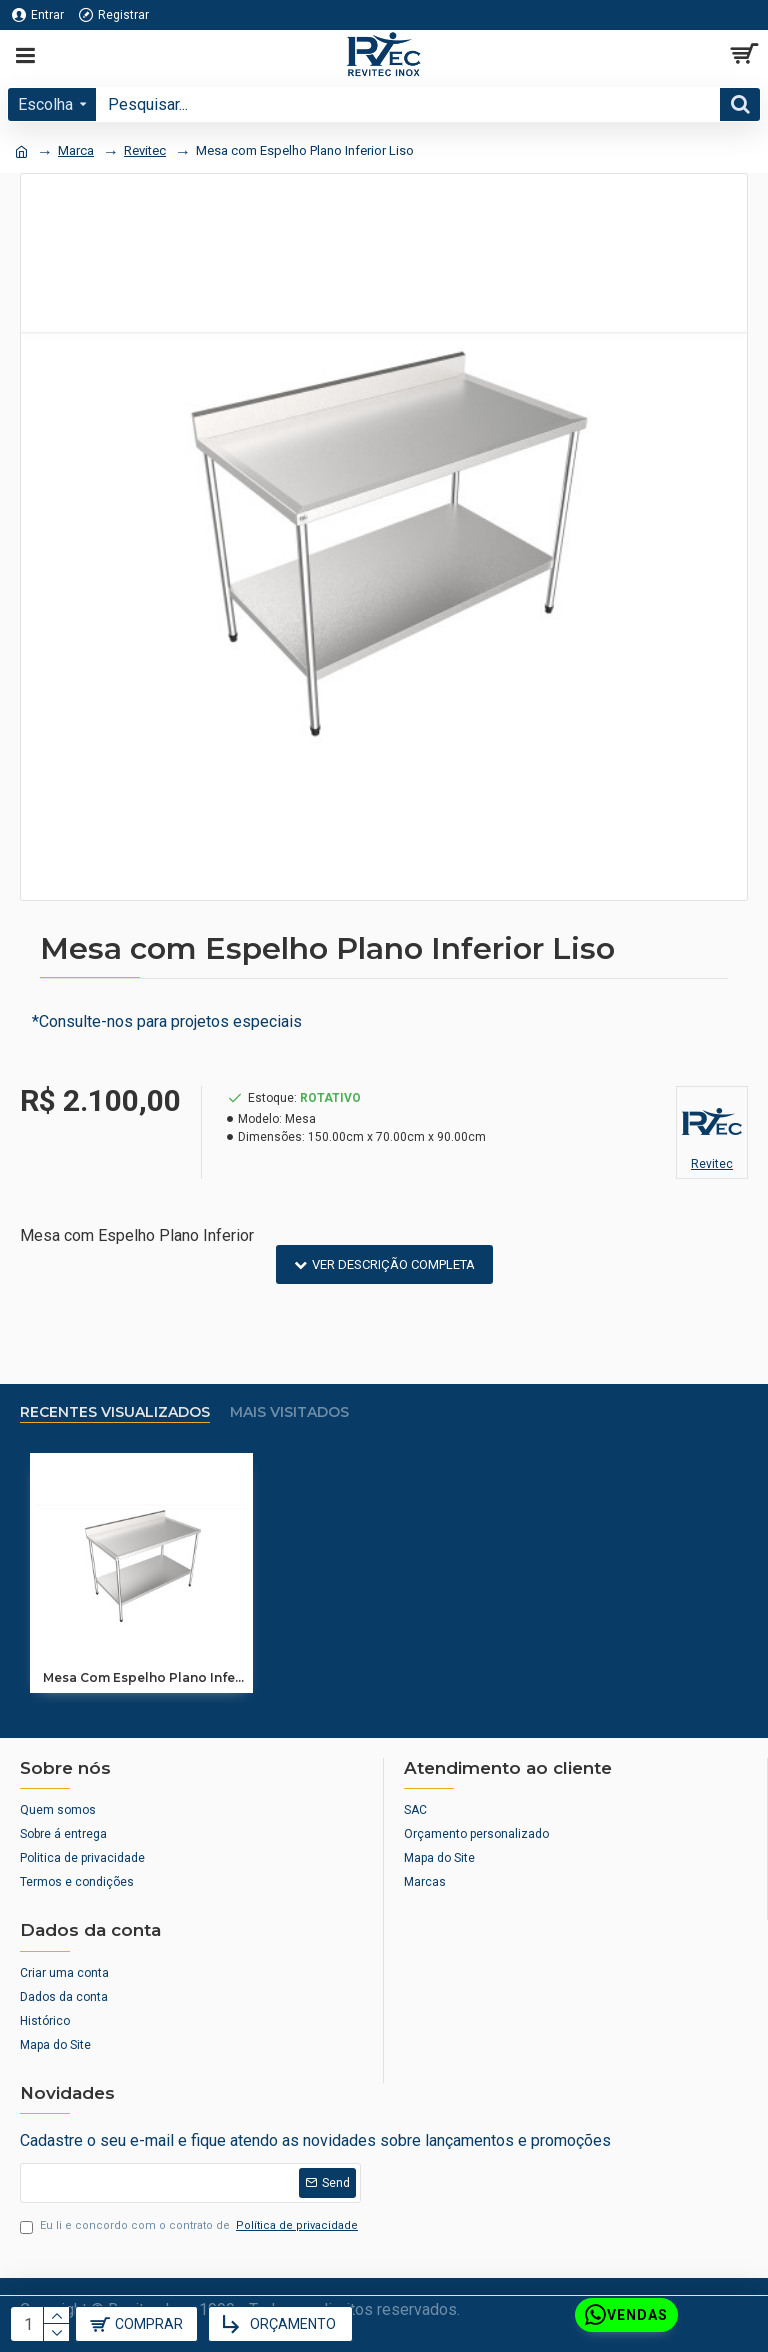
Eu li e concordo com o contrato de (190, 2226)
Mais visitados (289, 1412)
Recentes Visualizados (115, 1412)
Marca (76, 150)
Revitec (145, 150)
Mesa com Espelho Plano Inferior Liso (145, 1677)
